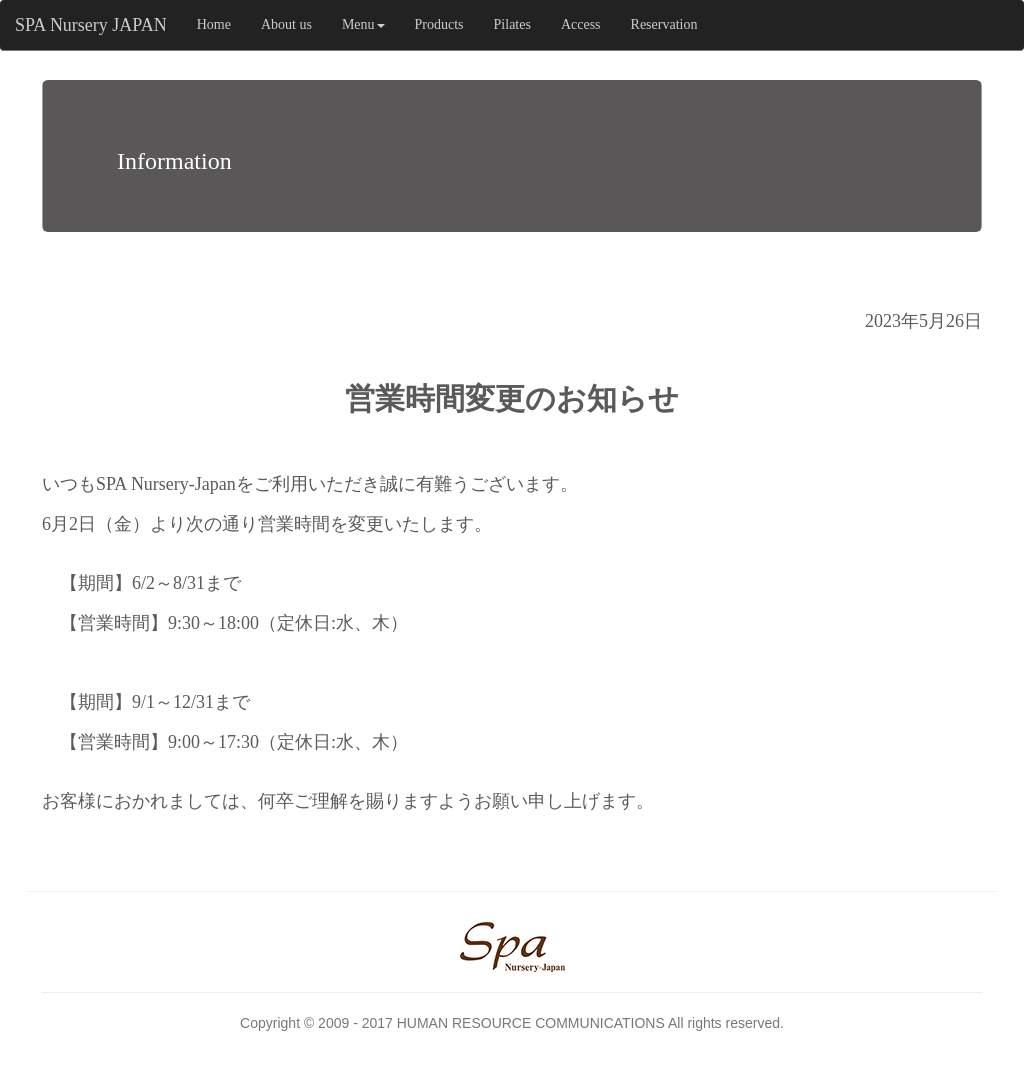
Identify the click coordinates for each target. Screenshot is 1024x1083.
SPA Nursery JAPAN (91, 25)
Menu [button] (363, 24)
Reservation (664, 24)
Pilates (512, 24)
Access (581, 24)
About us (286, 24)
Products (439, 24)
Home (214, 24)
